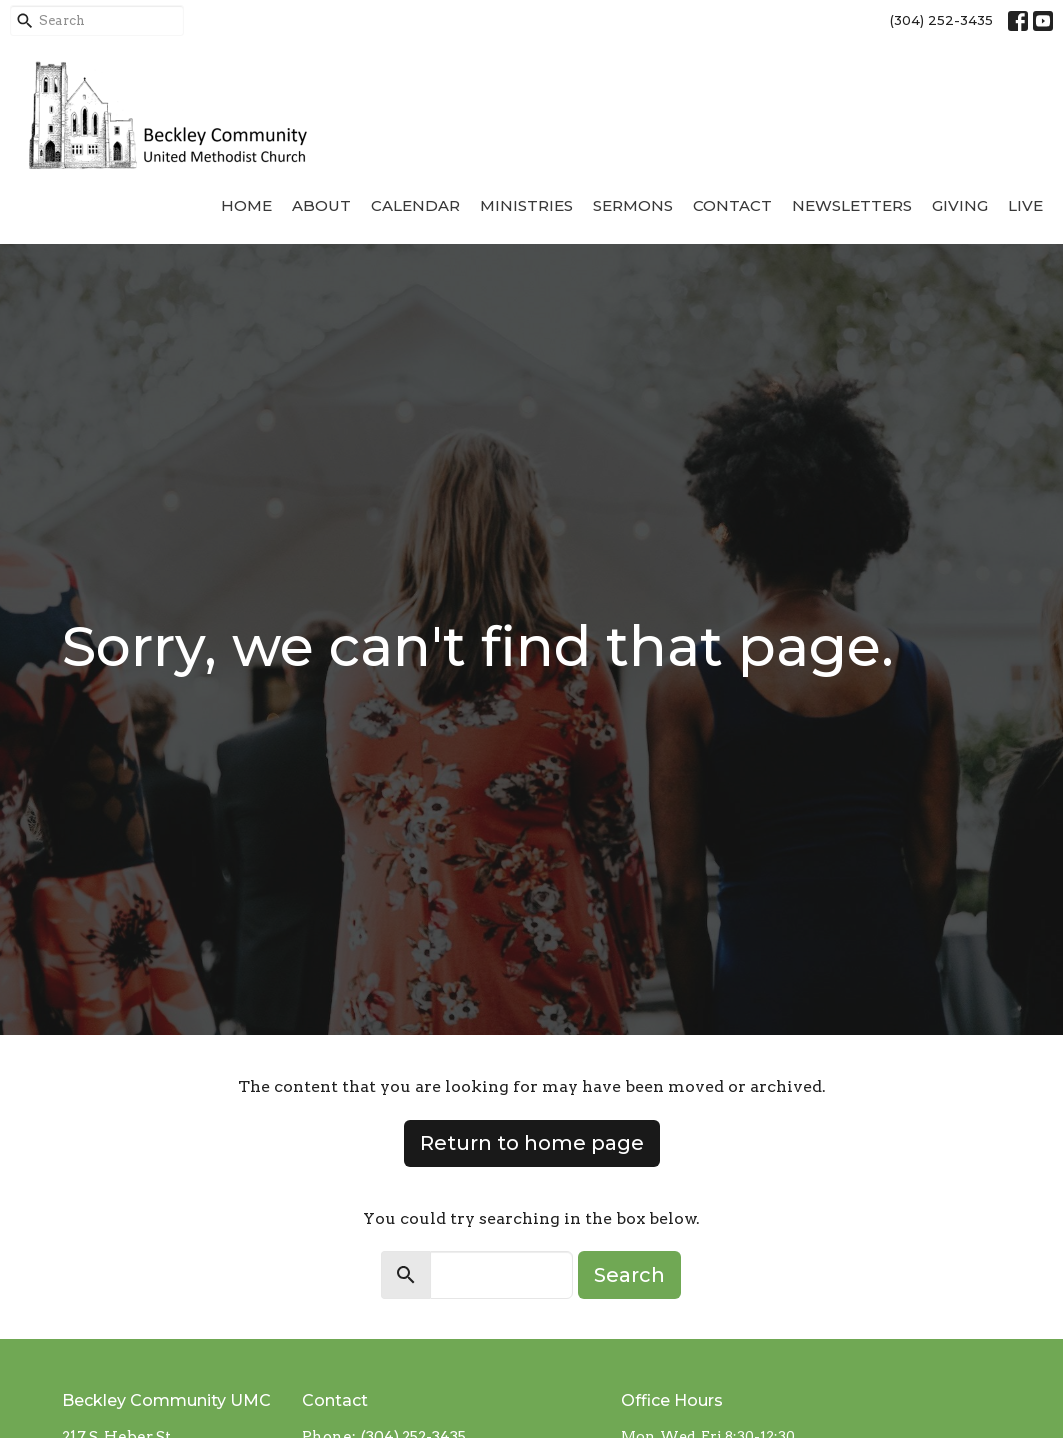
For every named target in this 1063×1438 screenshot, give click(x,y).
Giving (960, 205)
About (321, 205)
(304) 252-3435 (941, 20)
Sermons (633, 205)
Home (246, 205)
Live (1025, 205)
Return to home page (532, 1143)
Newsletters (852, 205)
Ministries (526, 205)
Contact (732, 205)
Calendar (415, 205)
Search (629, 1275)
